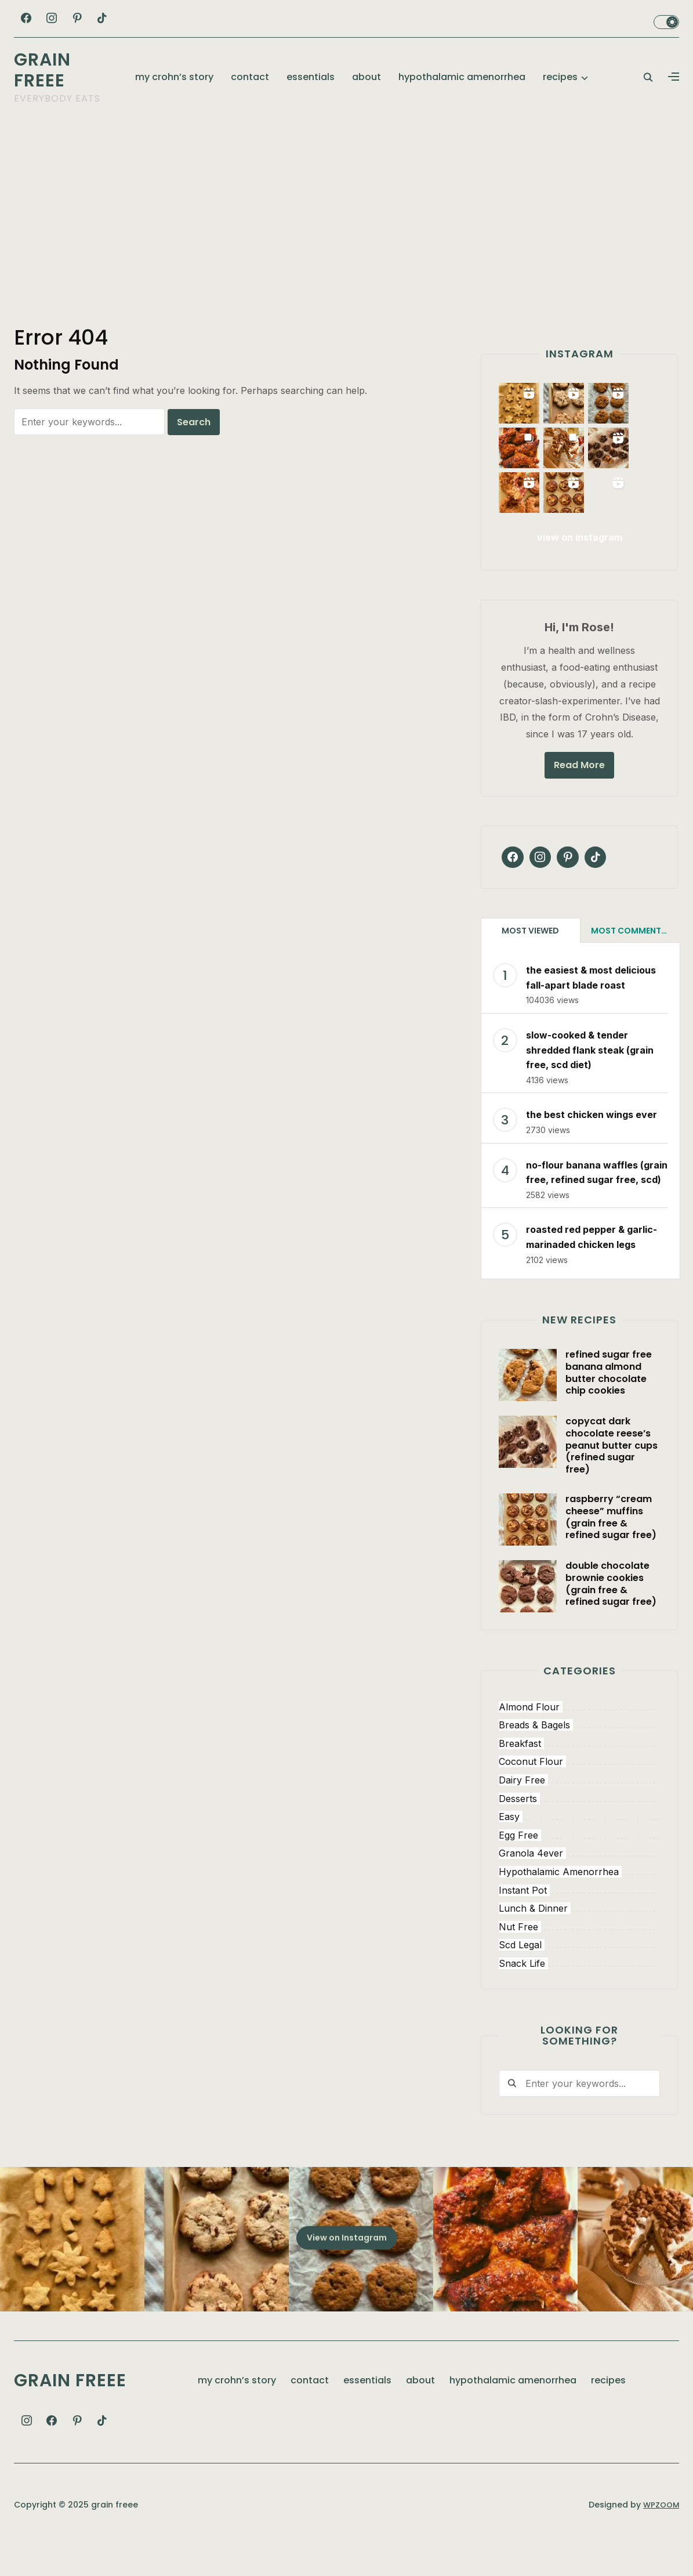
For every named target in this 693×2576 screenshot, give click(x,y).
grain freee (42, 70)
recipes (560, 77)
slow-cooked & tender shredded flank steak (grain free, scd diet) (590, 1079)
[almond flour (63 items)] (579, 1737)
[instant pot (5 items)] (579, 1920)
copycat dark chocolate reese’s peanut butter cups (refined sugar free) (611, 1475)
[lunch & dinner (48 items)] (579, 1939)
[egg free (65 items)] (579, 1865)
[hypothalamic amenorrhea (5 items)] (579, 1901)
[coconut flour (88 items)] (579, 1792)
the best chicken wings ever (591, 1144)
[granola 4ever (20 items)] (579, 1883)
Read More (579, 794)
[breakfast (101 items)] (579, 1773)
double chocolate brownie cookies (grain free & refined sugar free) (610, 1613)
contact (250, 77)
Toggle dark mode (666, 22)
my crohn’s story (174, 77)
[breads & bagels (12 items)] (579, 1755)
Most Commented (631, 961)
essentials (310, 77)
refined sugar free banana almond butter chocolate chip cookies (608, 1402)
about (366, 77)
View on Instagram (347, 2267)
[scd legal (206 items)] (579, 1975)
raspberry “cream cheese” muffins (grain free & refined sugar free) (610, 1546)
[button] (673, 77)
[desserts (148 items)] (579, 1828)
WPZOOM (660, 2534)
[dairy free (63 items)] (579, 1810)
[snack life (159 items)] (579, 1993)
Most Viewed (530, 961)
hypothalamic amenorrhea (461, 77)
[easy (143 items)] (579, 1847)
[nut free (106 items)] (579, 1956)
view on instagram (579, 567)
